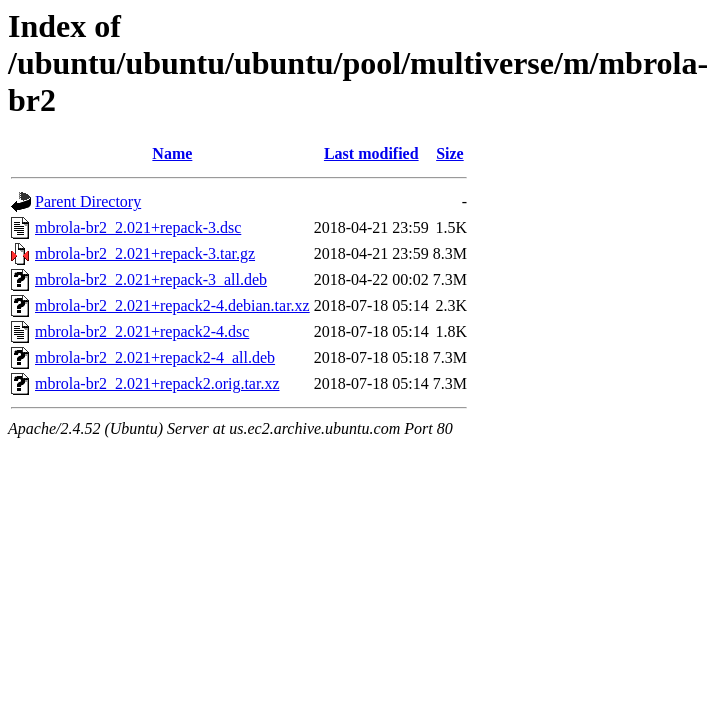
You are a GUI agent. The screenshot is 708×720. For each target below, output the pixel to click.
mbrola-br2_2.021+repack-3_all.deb (151, 279)
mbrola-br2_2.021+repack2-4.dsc (142, 331)
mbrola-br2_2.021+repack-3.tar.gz (145, 253)
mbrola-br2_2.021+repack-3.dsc (138, 227)
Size (450, 153)
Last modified (371, 153)
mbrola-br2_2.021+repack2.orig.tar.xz (157, 383)
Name (172, 153)
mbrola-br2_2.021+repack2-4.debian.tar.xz (172, 305)
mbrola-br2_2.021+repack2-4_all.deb (155, 357)
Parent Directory (88, 201)
